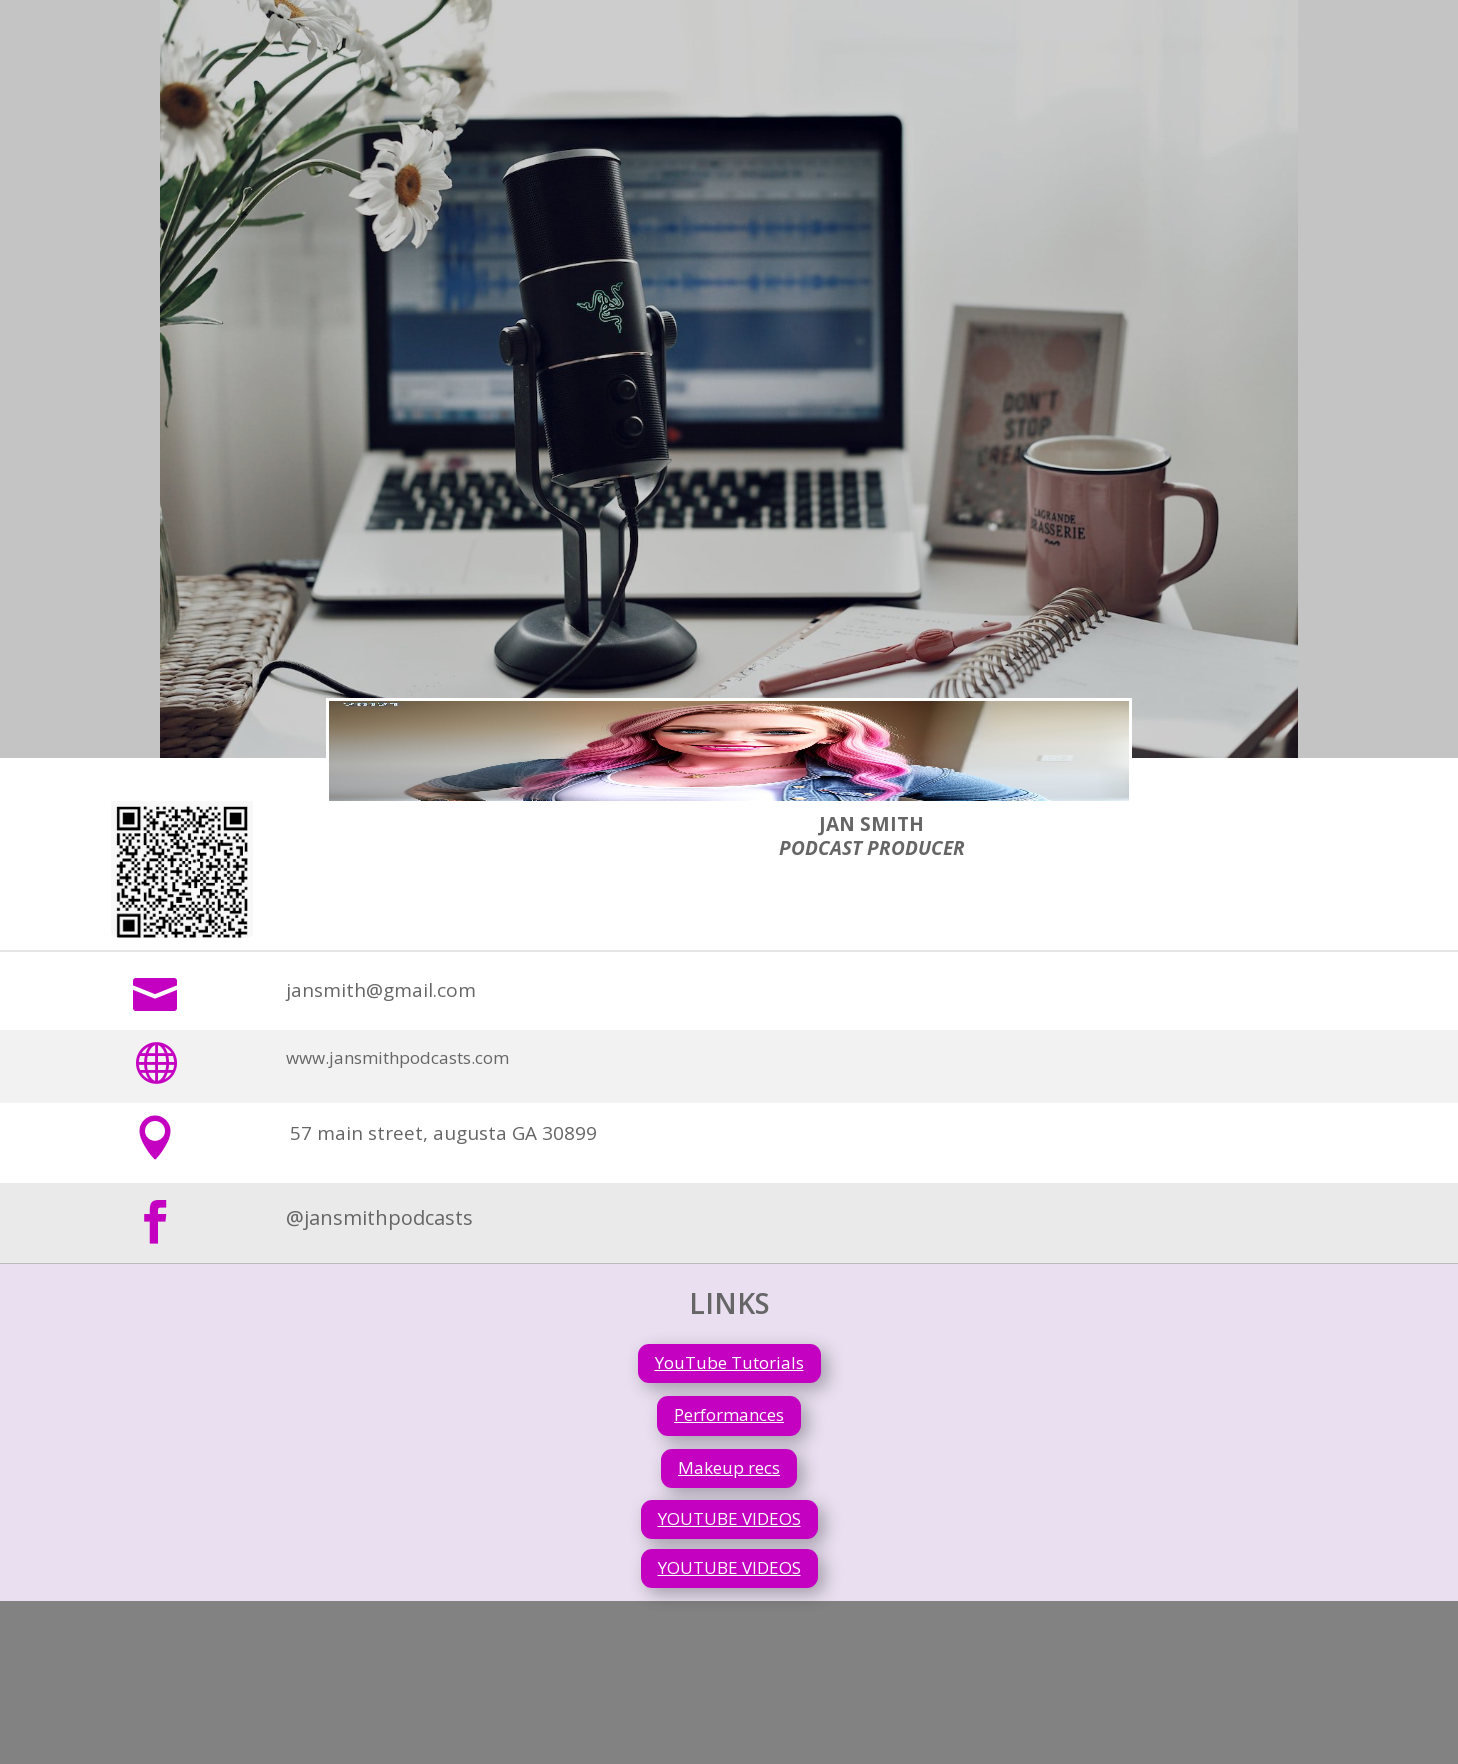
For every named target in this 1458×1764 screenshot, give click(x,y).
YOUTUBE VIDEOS (729, 1518)
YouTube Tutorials (729, 1362)
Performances (729, 1414)
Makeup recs (729, 1467)
